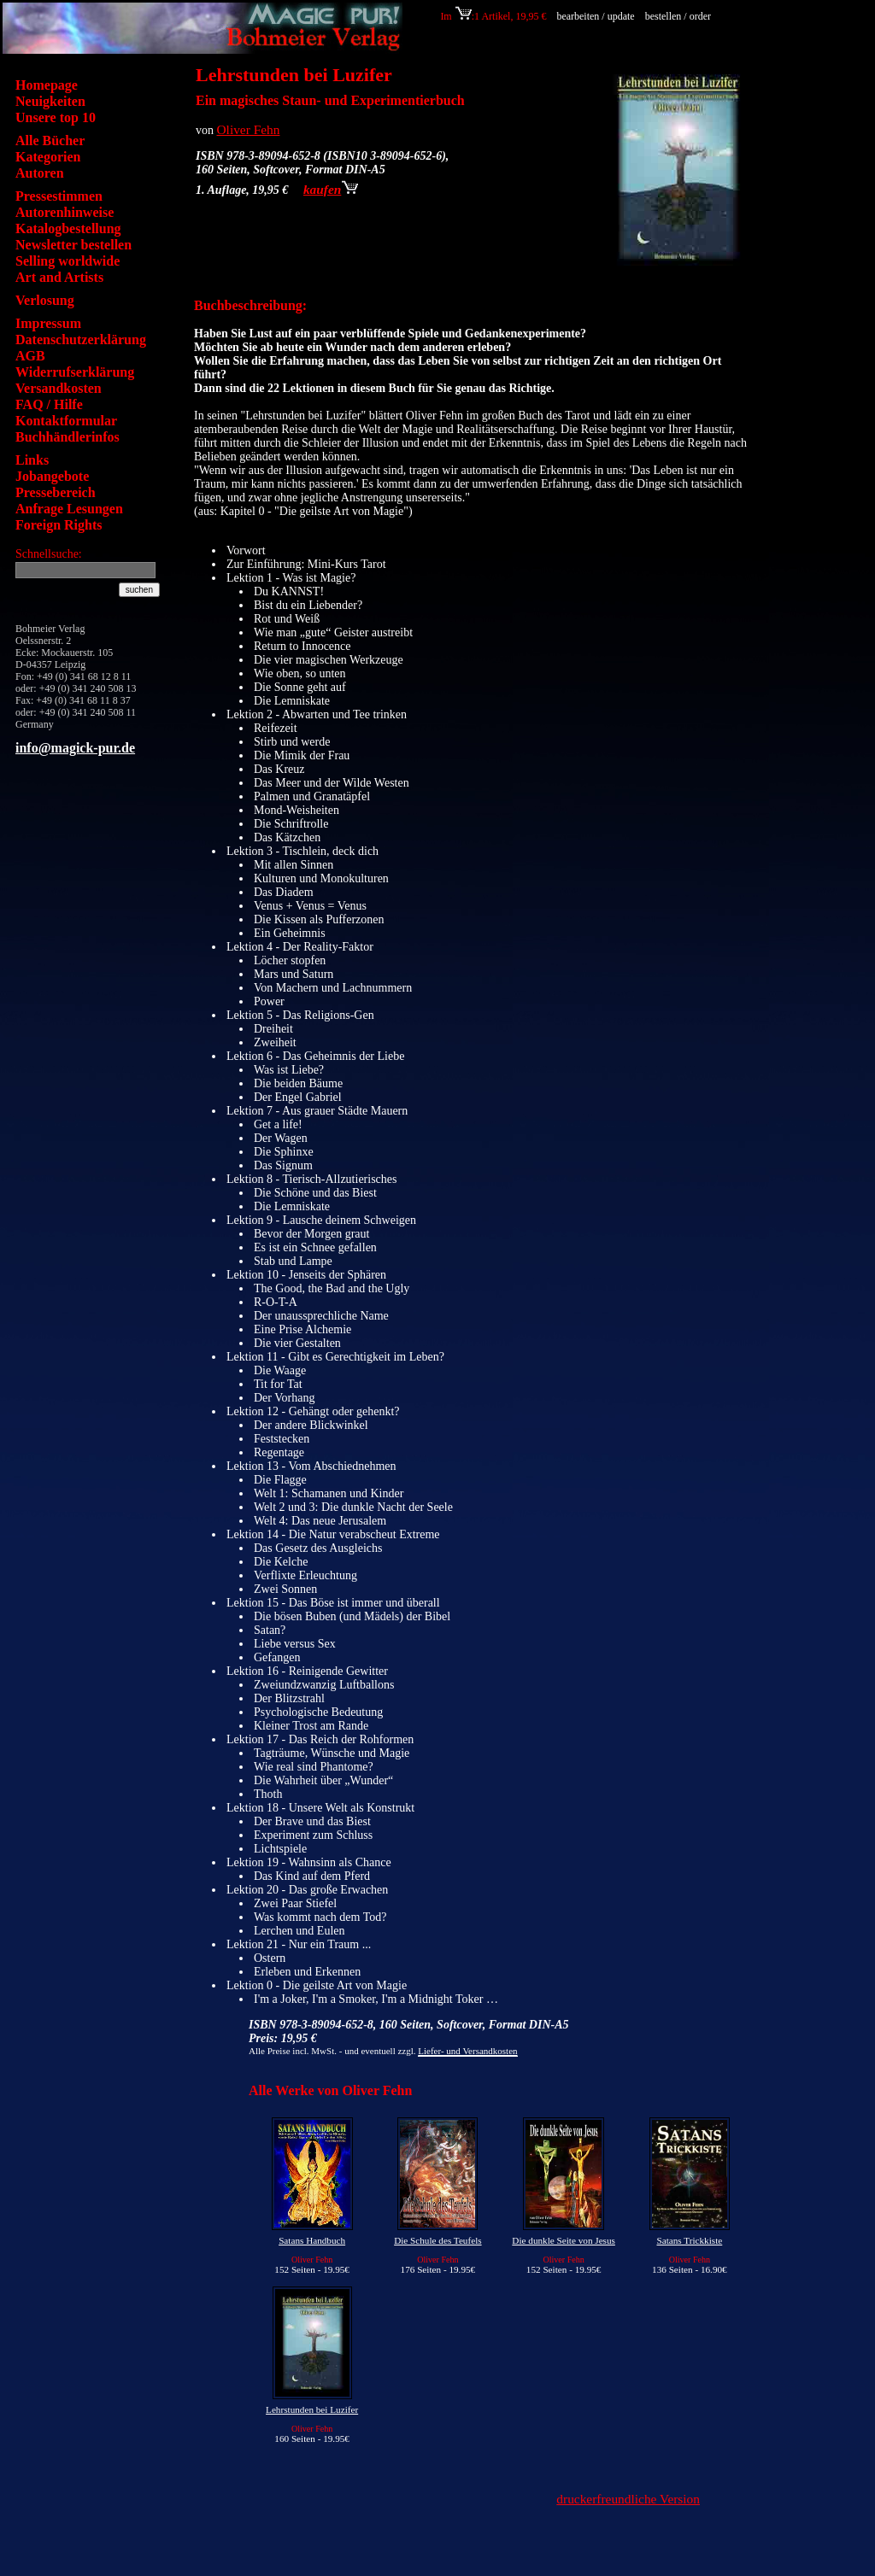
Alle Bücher (50, 140)
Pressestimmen (59, 196)
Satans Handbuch (312, 2240)
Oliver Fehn (248, 129)
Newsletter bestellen (73, 244)
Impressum (48, 323)
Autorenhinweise (64, 212)
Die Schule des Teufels (437, 2240)
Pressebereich (55, 492)
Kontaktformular (66, 420)
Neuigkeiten (50, 101)
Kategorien (47, 156)
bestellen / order (679, 16)
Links (32, 460)
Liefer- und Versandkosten (467, 2051)
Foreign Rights (58, 525)
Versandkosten (58, 388)
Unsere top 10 (55, 117)
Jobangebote (52, 476)
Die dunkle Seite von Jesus (563, 2240)
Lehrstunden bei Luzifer (312, 2409)
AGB (30, 355)
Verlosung (44, 300)
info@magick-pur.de (75, 748)
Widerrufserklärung (74, 372)
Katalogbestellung (68, 228)
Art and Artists (59, 277)
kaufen (330, 189)
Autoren (39, 173)
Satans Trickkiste (689, 2240)
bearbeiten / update (595, 16)
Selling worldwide (67, 261)
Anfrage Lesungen (69, 508)
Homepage (46, 85)
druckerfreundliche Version (628, 2498)
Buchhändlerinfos (67, 437)
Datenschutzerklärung (80, 339)
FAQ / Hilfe (49, 404)
